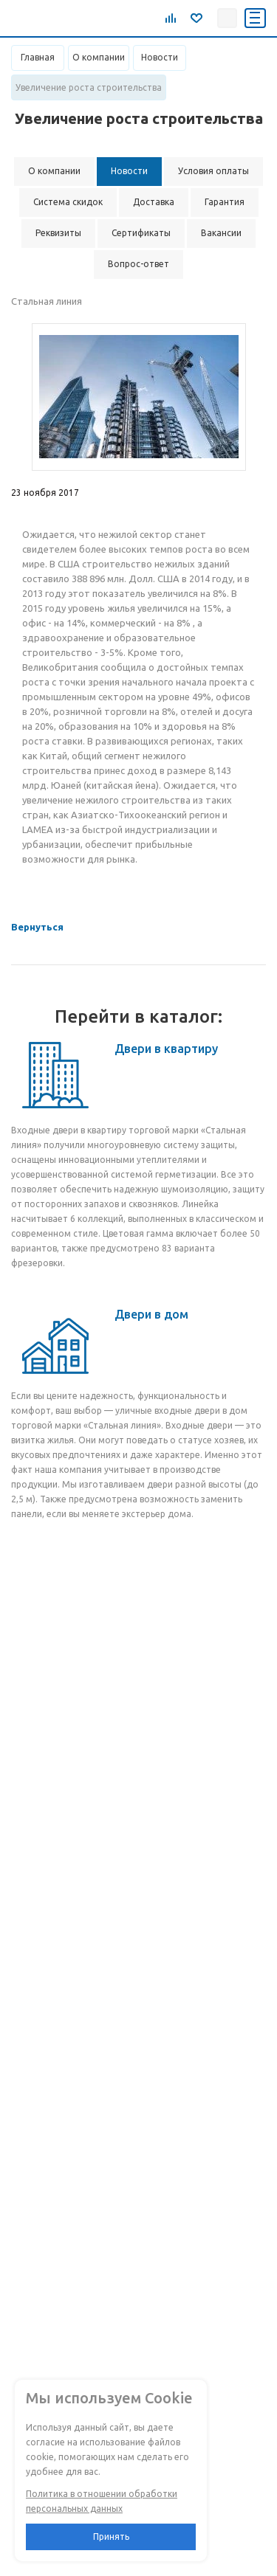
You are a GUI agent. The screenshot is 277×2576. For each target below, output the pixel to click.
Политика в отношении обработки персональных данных (101, 2501)
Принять (111, 2536)
